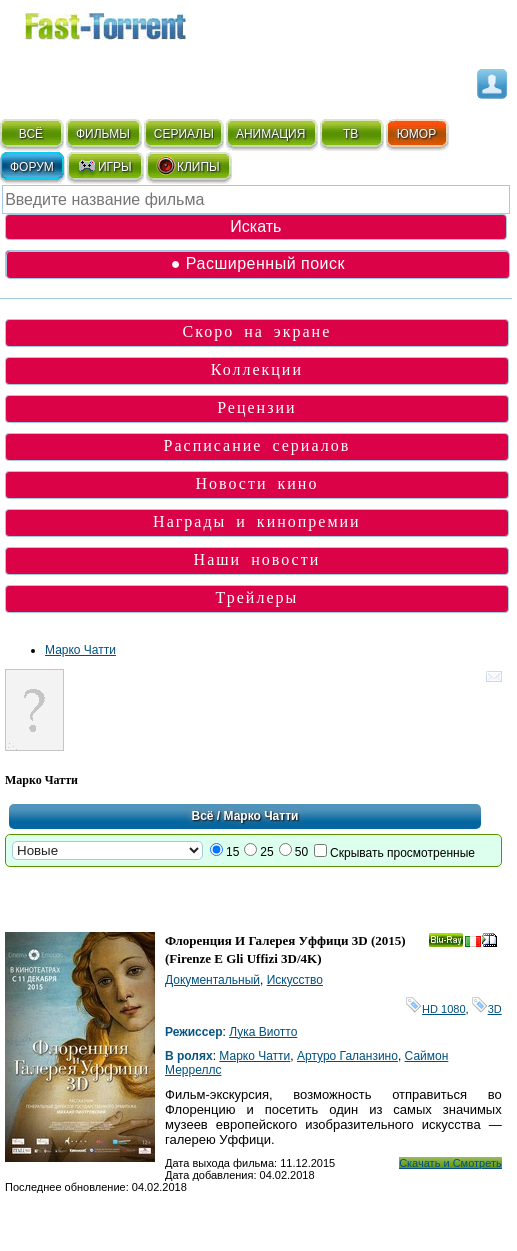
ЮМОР (416, 134)
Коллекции (257, 369)
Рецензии (256, 407)
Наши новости (257, 559)
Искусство (295, 980)
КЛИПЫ (188, 166)
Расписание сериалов (257, 445)
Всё (202, 816)
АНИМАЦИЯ (270, 134)
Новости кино (256, 483)
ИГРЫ (104, 166)
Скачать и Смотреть (450, 1163)
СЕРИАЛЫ (184, 134)
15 (232, 852)
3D (487, 1009)
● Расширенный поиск (258, 263)
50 (301, 852)
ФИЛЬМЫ (103, 134)
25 (266, 852)
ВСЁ (31, 134)
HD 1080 (435, 1009)
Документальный (212, 980)
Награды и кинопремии (257, 521)
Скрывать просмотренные (402, 853)
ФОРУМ (32, 167)
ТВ (350, 134)
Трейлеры (257, 597)
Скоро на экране (257, 331)
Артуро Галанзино (347, 1056)
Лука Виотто (263, 1032)
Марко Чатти (80, 650)
